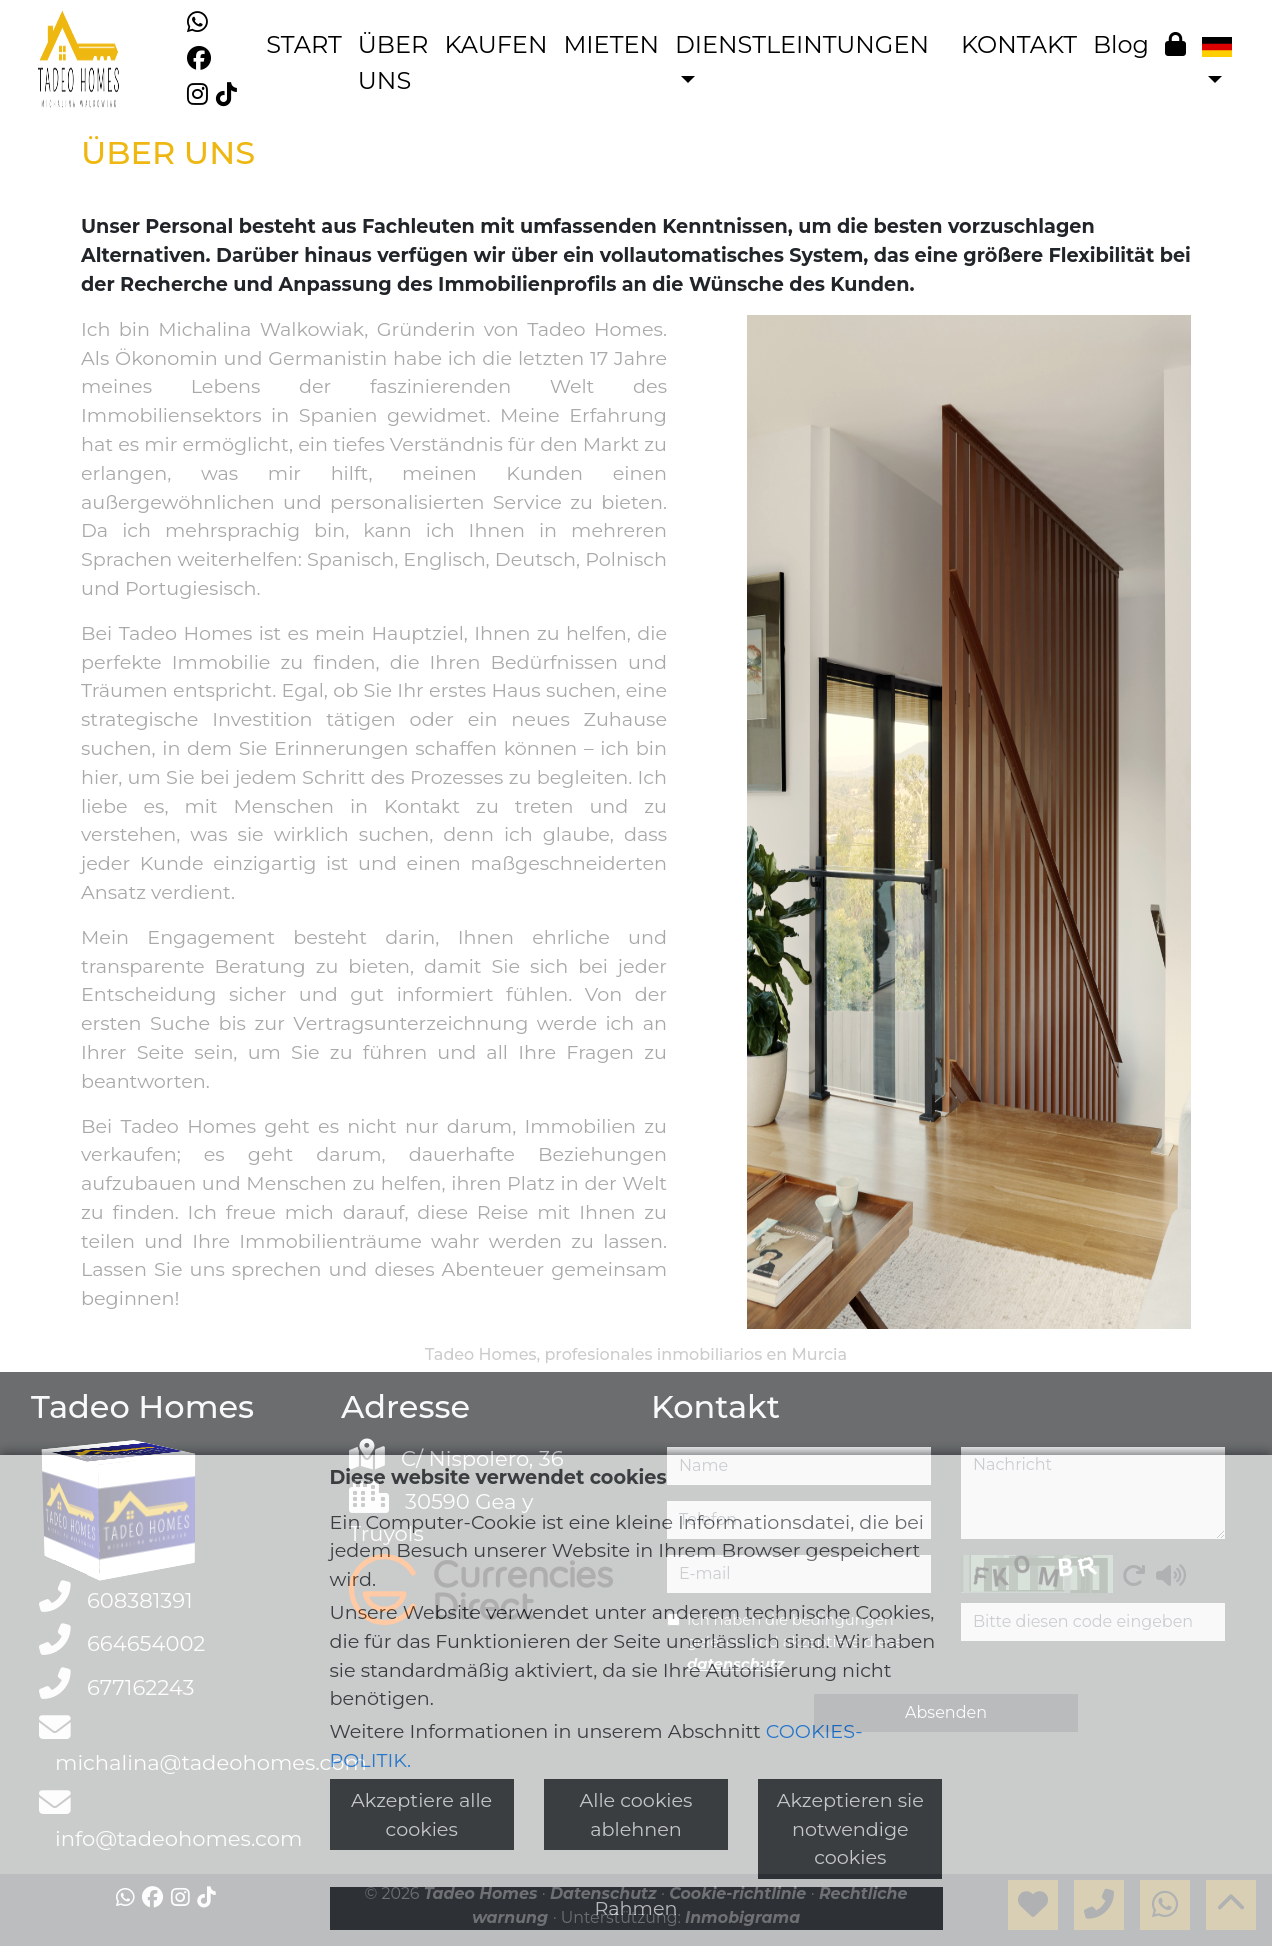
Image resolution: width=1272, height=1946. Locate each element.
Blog (1121, 44)
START (304, 44)
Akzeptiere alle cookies (421, 1814)
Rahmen (636, 1908)
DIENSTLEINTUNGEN (802, 44)
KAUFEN (495, 44)
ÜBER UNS (393, 62)
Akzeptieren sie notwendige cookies (850, 1829)
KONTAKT (1019, 44)
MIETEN (611, 44)
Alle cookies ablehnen (636, 1814)
